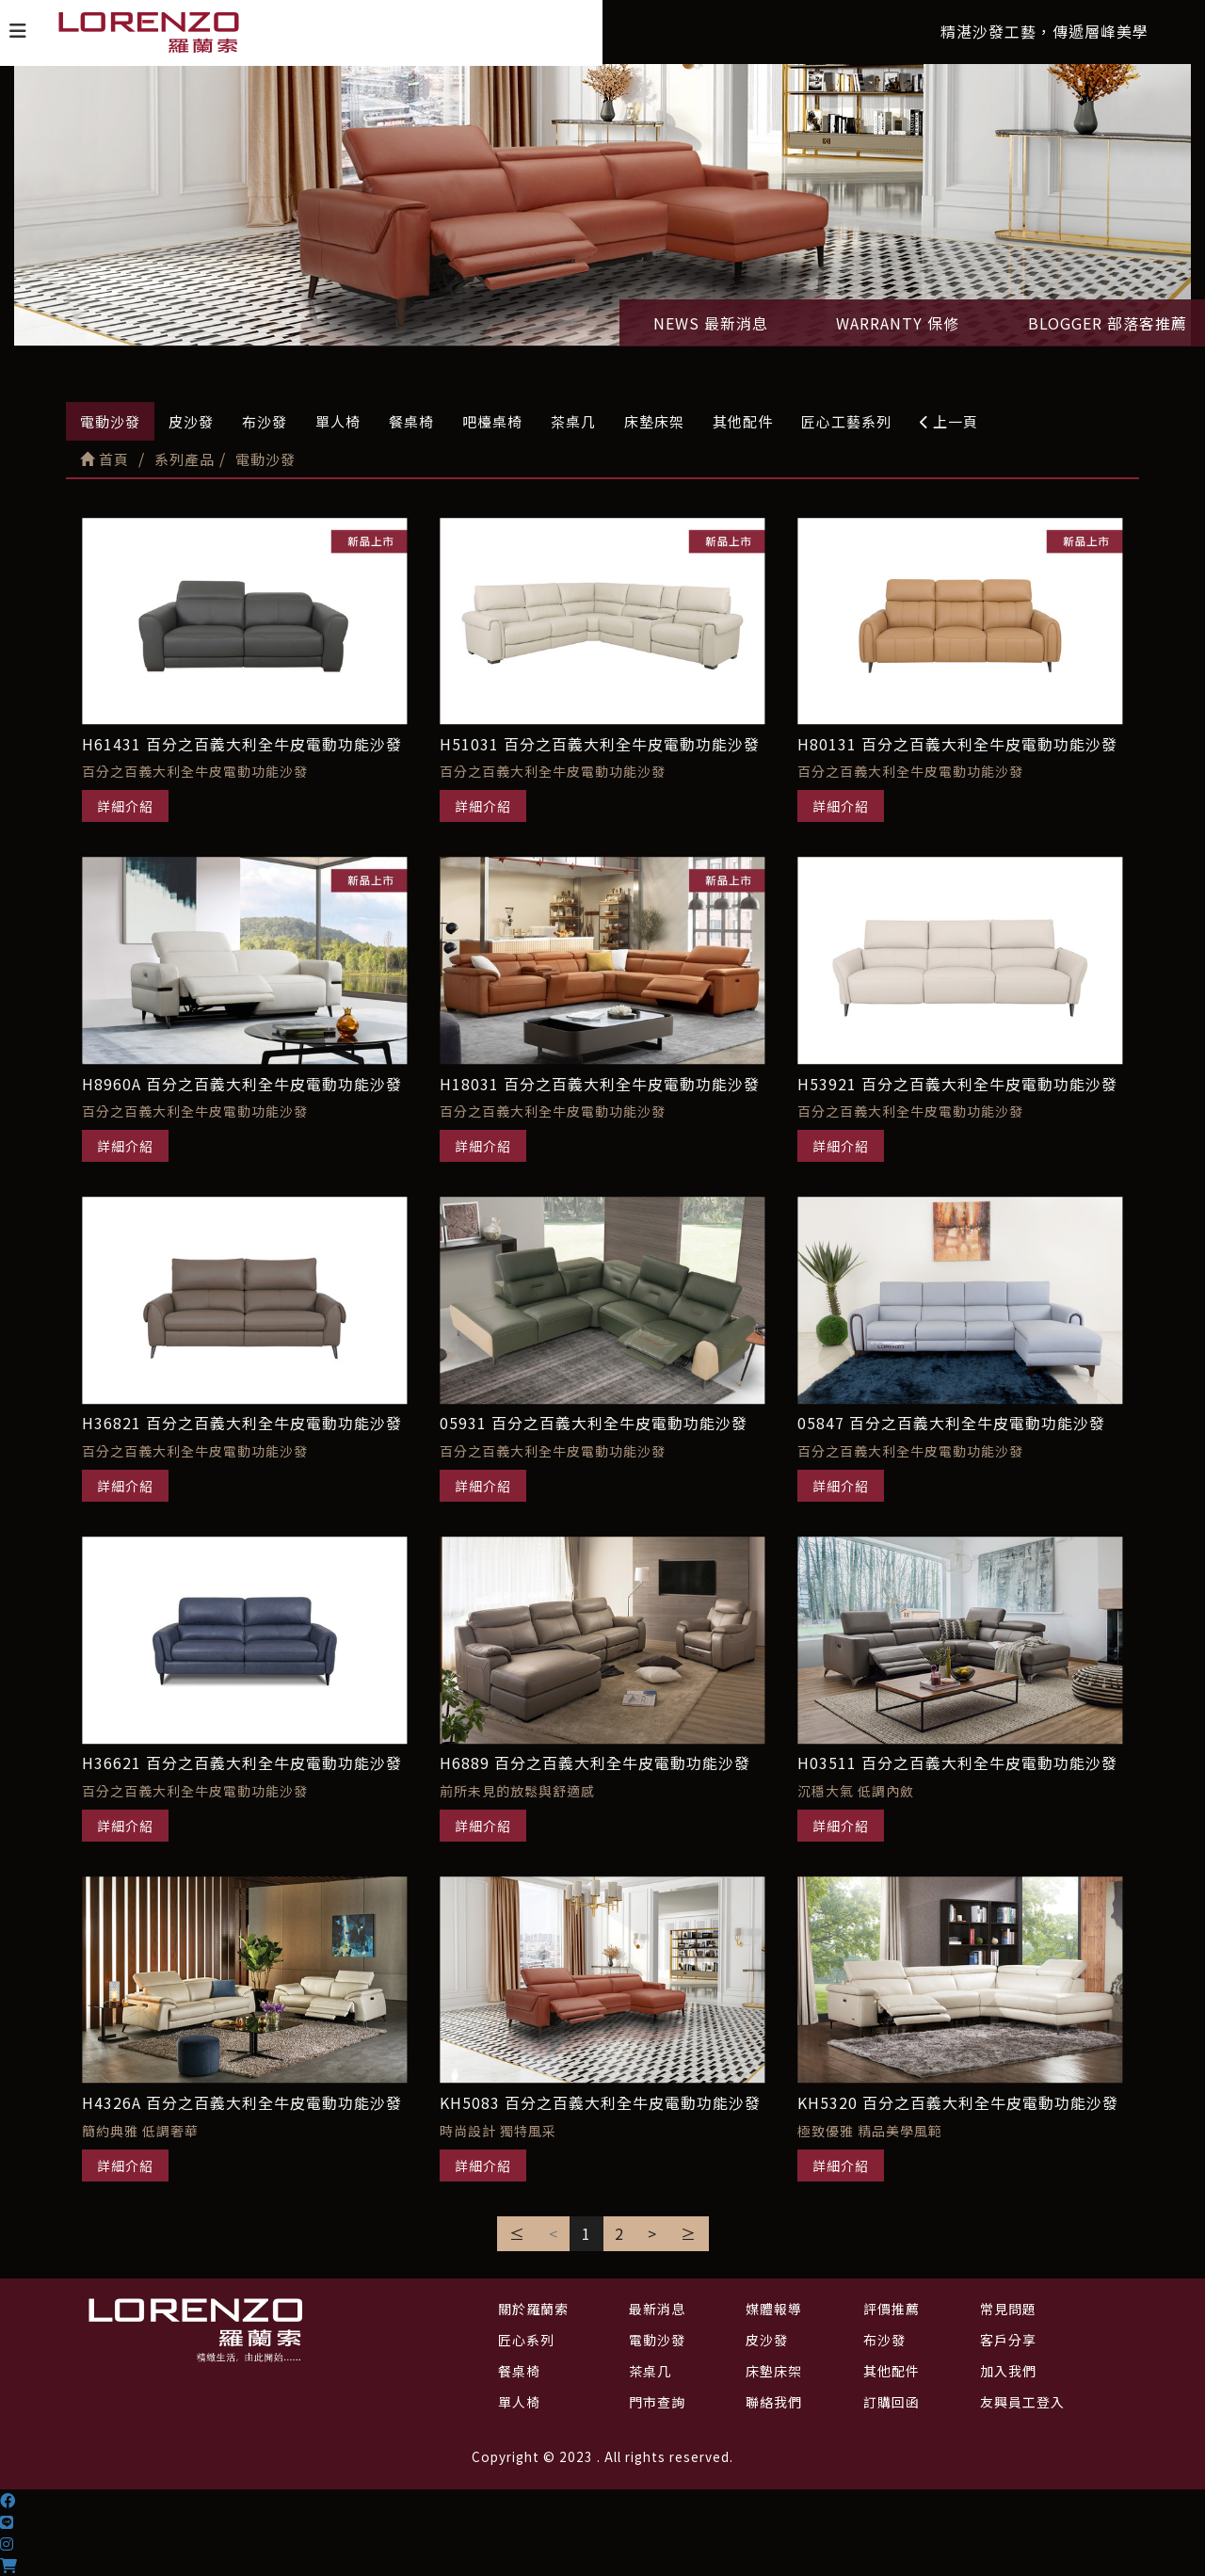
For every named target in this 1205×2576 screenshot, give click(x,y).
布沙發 (264, 421)
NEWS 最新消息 (710, 323)
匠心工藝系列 (846, 421)
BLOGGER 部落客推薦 (1107, 323)
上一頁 (949, 421)
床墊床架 (654, 421)
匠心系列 (526, 2339)
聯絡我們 (774, 2401)
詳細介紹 (125, 806)
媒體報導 (774, 2308)
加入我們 (1008, 2370)
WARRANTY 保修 (897, 323)
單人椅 (338, 421)
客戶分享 (1008, 2339)
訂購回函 (891, 2401)
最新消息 (657, 2308)
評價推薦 (891, 2308)
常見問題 (1008, 2308)
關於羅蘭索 (533, 2308)
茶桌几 (573, 421)
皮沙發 (191, 421)
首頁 (104, 459)
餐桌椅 (411, 421)
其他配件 (743, 421)
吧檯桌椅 (492, 421)
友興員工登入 (1022, 2401)
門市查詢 (657, 2401)
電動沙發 (110, 421)
